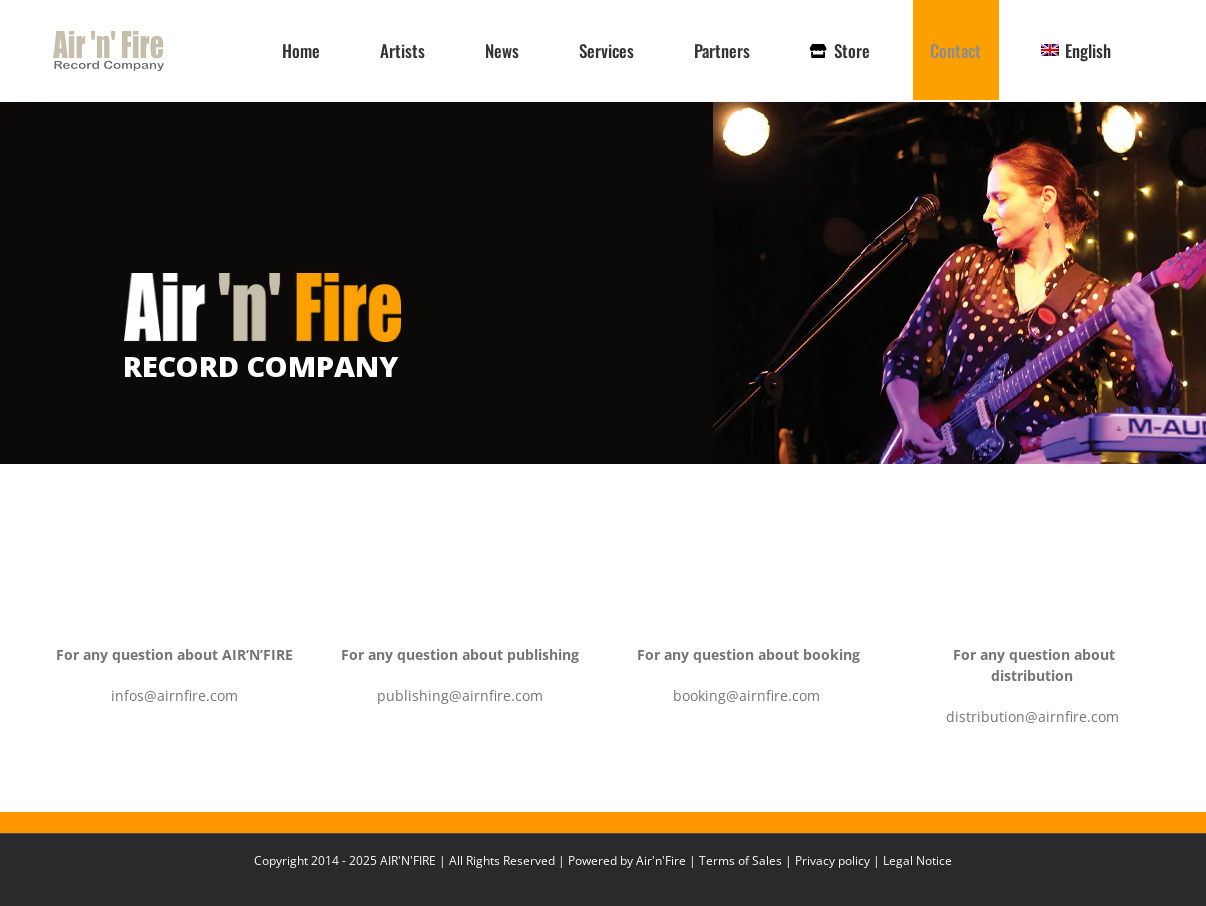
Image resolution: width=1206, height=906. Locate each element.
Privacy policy (832, 860)
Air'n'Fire (661, 860)
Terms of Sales (740, 860)
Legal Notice (917, 860)
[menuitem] (1076, 50)
